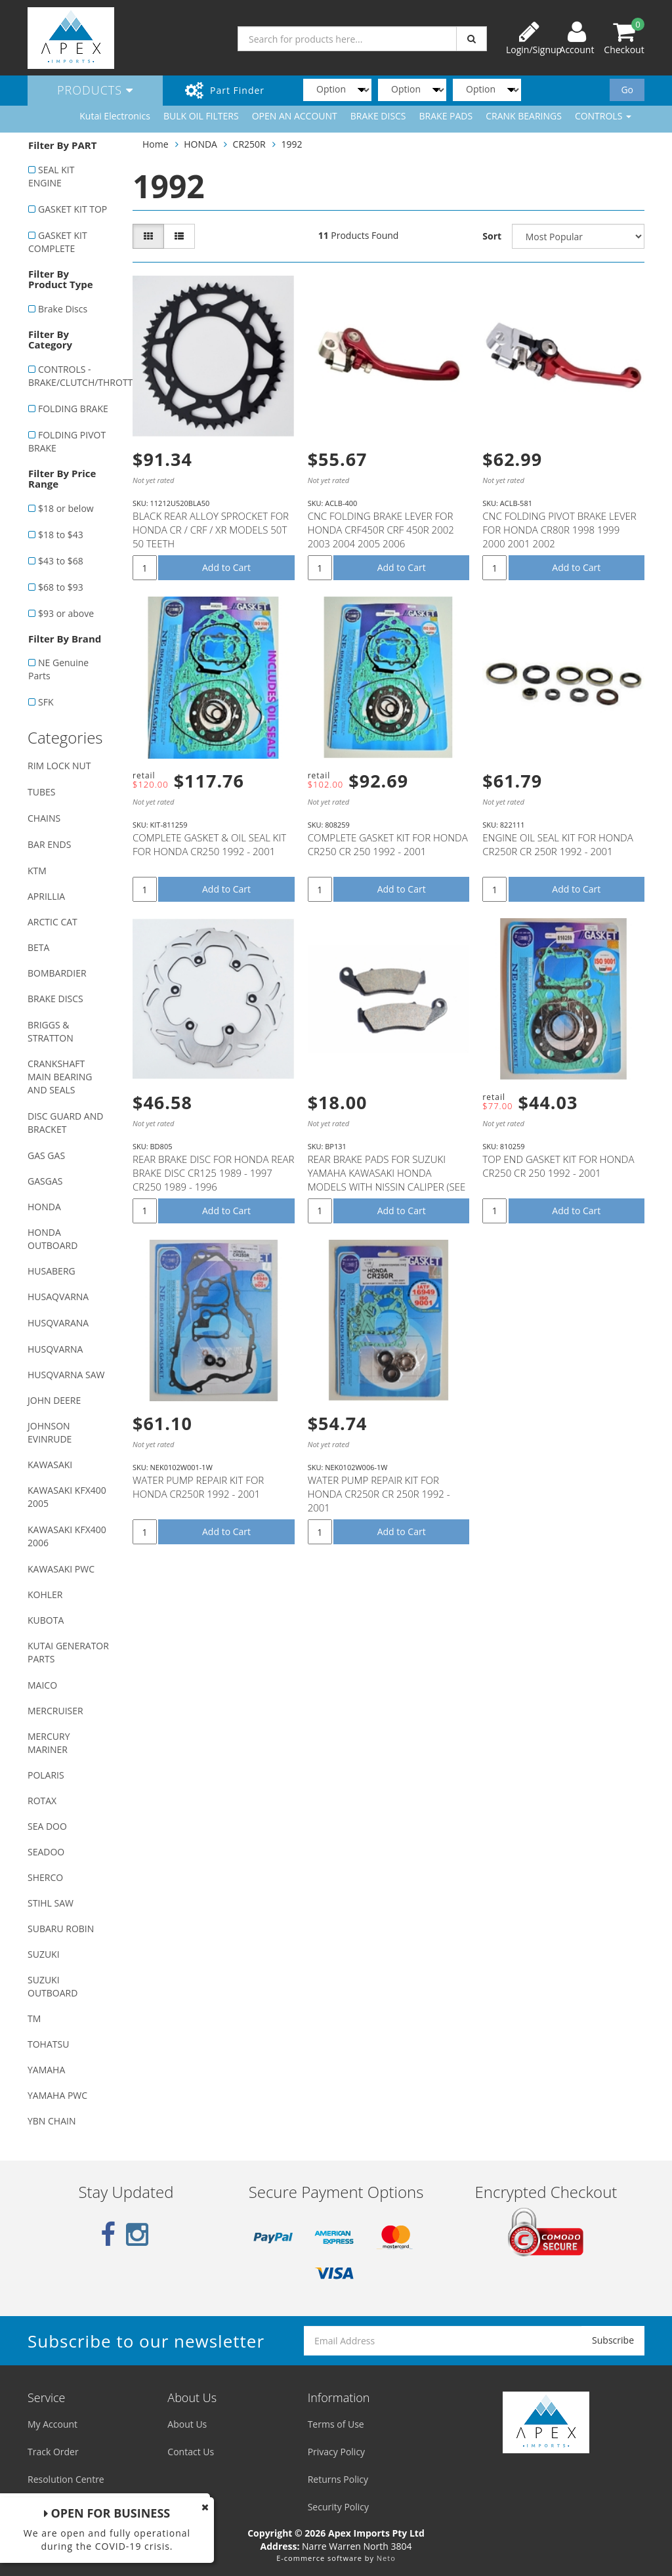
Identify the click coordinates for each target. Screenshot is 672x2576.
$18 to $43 (60, 534)
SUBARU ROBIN (61, 1928)
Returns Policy (338, 2479)
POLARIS (46, 1775)
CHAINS (44, 818)
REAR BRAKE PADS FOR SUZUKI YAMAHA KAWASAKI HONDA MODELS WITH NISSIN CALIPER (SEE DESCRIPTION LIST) (387, 1179)
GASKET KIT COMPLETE (57, 242)
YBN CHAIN (52, 2121)
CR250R (249, 144)
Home (155, 144)
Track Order (53, 2451)
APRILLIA (46, 896)
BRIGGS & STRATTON (51, 1031)
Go (627, 89)
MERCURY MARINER (49, 1743)
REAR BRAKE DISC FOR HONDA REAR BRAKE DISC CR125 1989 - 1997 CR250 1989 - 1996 (214, 1172)
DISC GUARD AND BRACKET (65, 1122)
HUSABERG (51, 1271)
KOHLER (45, 1594)
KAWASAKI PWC (61, 1569)
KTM (37, 870)
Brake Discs (62, 309)
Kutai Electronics (114, 116)
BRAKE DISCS (378, 116)
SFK (45, 702)
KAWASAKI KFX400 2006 (67, 1536)
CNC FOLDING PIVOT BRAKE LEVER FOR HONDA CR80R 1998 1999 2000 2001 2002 (559, 529)
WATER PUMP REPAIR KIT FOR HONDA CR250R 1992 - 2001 (198, 1486)
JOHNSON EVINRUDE (50, 1432)
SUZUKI (44, 1954)
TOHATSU (48, 2044)
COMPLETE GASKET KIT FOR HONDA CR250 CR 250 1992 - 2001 (388, 844)
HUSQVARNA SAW (66, 1374)
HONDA (44, 1206)
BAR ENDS (49, 844)
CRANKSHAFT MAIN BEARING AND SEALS (60, 1076)
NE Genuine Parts (58, 669)
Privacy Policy (336, 2451)
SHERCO (45, 1877)
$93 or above (66, 613)
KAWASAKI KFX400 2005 (67, 1497)
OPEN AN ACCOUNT (294, 116)
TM (34, 2018)
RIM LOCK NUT (59, 765)
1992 (291, 144)
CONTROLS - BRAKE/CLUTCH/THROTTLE (73, 376)
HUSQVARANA (58, 1323)
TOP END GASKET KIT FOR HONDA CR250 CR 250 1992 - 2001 (558, 1165)
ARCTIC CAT (52, 922)
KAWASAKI (50, 1464)
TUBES (41, 792)
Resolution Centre (66, 2479)
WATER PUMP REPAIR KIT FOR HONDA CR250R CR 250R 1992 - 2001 (379, 1493)
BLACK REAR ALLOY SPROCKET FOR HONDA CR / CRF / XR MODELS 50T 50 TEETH (211, 529)
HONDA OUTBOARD (52, 1239)
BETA (38, 947)
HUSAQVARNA (58, 1296)
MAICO (42, 1685)
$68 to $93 (60, 587)
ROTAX (42, 1800)
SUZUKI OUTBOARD (52, 1986)
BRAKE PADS (446, 116)
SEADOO (46, 1852)
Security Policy (338, 2507)
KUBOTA (46, 1620)
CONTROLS (603, 116)
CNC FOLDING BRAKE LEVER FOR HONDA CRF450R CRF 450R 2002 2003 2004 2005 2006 (381, 529)
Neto (386, 2558)
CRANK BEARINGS (524, 116)
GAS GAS (46, 1155)
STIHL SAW (51, 1903)
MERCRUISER (55, 1710)
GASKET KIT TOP (72, 209)
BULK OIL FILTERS (201, 116)
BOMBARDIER (57, 973)
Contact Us (190, 2451)
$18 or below (66, 508)
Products (95, 90)
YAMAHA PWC (57, 2095)
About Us (187, 2424)
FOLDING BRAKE (73, 408)
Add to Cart (226, 567)
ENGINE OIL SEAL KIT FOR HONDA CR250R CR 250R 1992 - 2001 (557, 844)
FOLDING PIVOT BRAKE (67, 441)
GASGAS (45, 1181)
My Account (52, 2424)
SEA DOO (47, 1826)
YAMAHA (46, 2069)
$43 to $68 (60, 561)
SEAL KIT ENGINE (51, 176)
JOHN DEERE (54, 1400)
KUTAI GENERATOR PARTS (68, 1652)
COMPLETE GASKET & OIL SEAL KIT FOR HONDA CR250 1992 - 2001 (209, 844)
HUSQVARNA (55, 1349)
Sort (491, 236)
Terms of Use (336, 2424)
